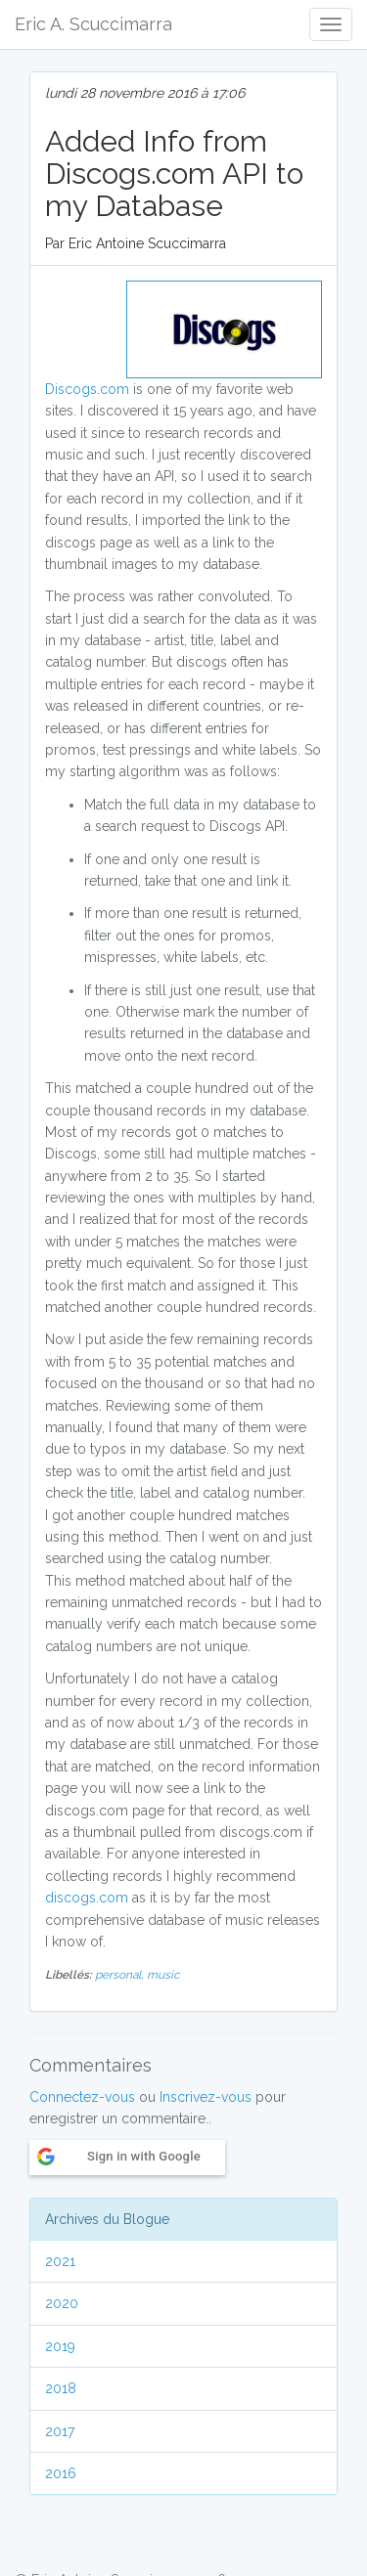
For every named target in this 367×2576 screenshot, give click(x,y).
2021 (60, 2261)
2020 (61, 2303)
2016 (60, 2473)
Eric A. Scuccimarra (93, 24)
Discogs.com (87, 389)
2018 (60, 2388)
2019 (60, 2346)
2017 (59, 2431)
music (163, 1975)
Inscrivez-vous (206, 2097)
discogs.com (86, 1897)
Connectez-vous (82, 2097)
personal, (121, 1975)
